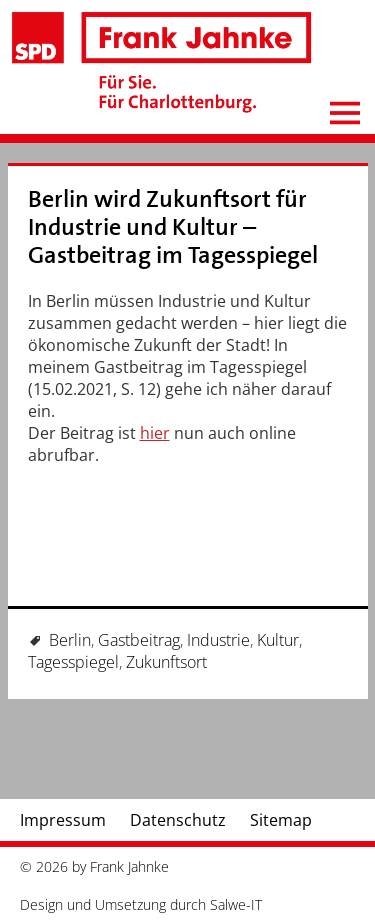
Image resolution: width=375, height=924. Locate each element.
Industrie (218, 640)
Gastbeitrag (139, 640)
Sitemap (281, 820)
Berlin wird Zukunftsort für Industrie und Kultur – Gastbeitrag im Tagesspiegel (173, 227)
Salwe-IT (236, 904)
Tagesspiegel (73, 662)
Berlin (70, 640)
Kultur (278, 640)
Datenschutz (178, 820)
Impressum (63, 820)
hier (155, 433)
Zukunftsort (166, 662)
